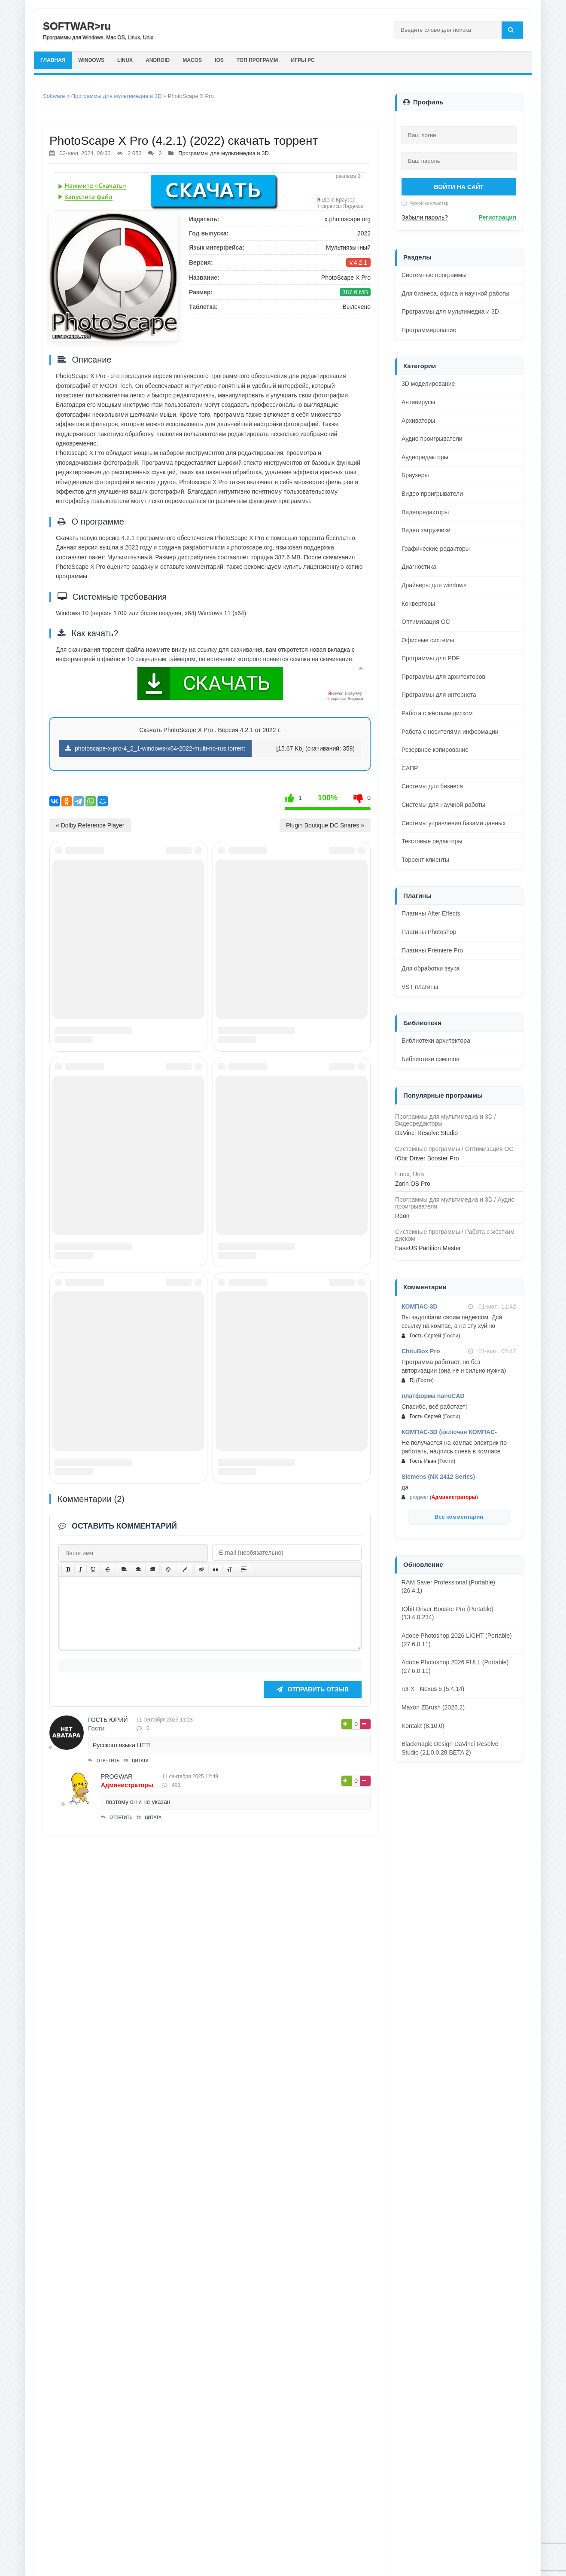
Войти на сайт (459, 186)
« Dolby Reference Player (90, 825)
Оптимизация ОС (426, 621)
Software (54, 96)
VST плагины (420, 986)
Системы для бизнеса (432, 786)
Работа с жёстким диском (437, 713)
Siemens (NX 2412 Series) (438, 1476)
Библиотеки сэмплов (430, 1059)
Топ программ (285, 60)
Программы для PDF (430, 658)
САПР (410, 768)
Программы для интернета (439, 694)
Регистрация (497, 217)
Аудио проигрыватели (432, 438)
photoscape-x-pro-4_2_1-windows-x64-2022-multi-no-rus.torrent (155, 748)
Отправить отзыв (313, 2350)
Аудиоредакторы (425, 457)
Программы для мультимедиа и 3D (116, 96)
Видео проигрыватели (432, 493)
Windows (98, 60)
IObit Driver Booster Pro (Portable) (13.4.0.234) (447, 1613)
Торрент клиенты (425, 859)
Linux (136, 60)
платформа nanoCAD (433, 1395)
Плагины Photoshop (429, 931)
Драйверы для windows (434, 585)
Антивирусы (418, 402)
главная (55, 60)
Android (173, 60)
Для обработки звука (430, 968)
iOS (242, 60)
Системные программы (434, 275)
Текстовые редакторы (432, 841)
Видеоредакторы (425, 512)
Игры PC (336, 60)
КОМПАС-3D (420, 1306)
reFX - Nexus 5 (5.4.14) (433, 1688)
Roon (402, 1215)
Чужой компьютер (428, 203)
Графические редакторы (436, 548)
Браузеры (415, 475)
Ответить (103, 2421)
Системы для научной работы (443, 804)
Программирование (429, 330)
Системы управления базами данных (453, 823)
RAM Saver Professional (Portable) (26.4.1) (448, 1586)
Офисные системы (428, 640)
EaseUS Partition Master (428, 1248)
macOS (211, 60)
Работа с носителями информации (450, 731)
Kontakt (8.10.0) (423, 1725)
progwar (116, 2437)
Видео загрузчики (426, 530)
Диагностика (419, 566)
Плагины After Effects (431, 913)
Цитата (136, 2421)
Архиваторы (418, 420)
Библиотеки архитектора (436, 1040)
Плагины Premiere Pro (432, 950)
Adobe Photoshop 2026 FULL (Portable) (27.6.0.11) (455, 1666)
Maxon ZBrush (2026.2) (433, 1707)
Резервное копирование (435, 749)
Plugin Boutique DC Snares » (325, 825)
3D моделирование (428, 383)
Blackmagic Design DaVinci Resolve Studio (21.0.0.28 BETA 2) (450, 1748)
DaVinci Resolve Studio (426, 1132)
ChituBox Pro (421, 1351)
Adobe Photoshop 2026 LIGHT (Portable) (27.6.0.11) (457, 1640)
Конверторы (418, 603)
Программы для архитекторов (443, 676)
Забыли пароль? (425, 217)
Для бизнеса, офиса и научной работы (455, 293)
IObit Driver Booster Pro (427, 1158)
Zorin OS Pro (412, 1183)
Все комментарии (459, 1517)
